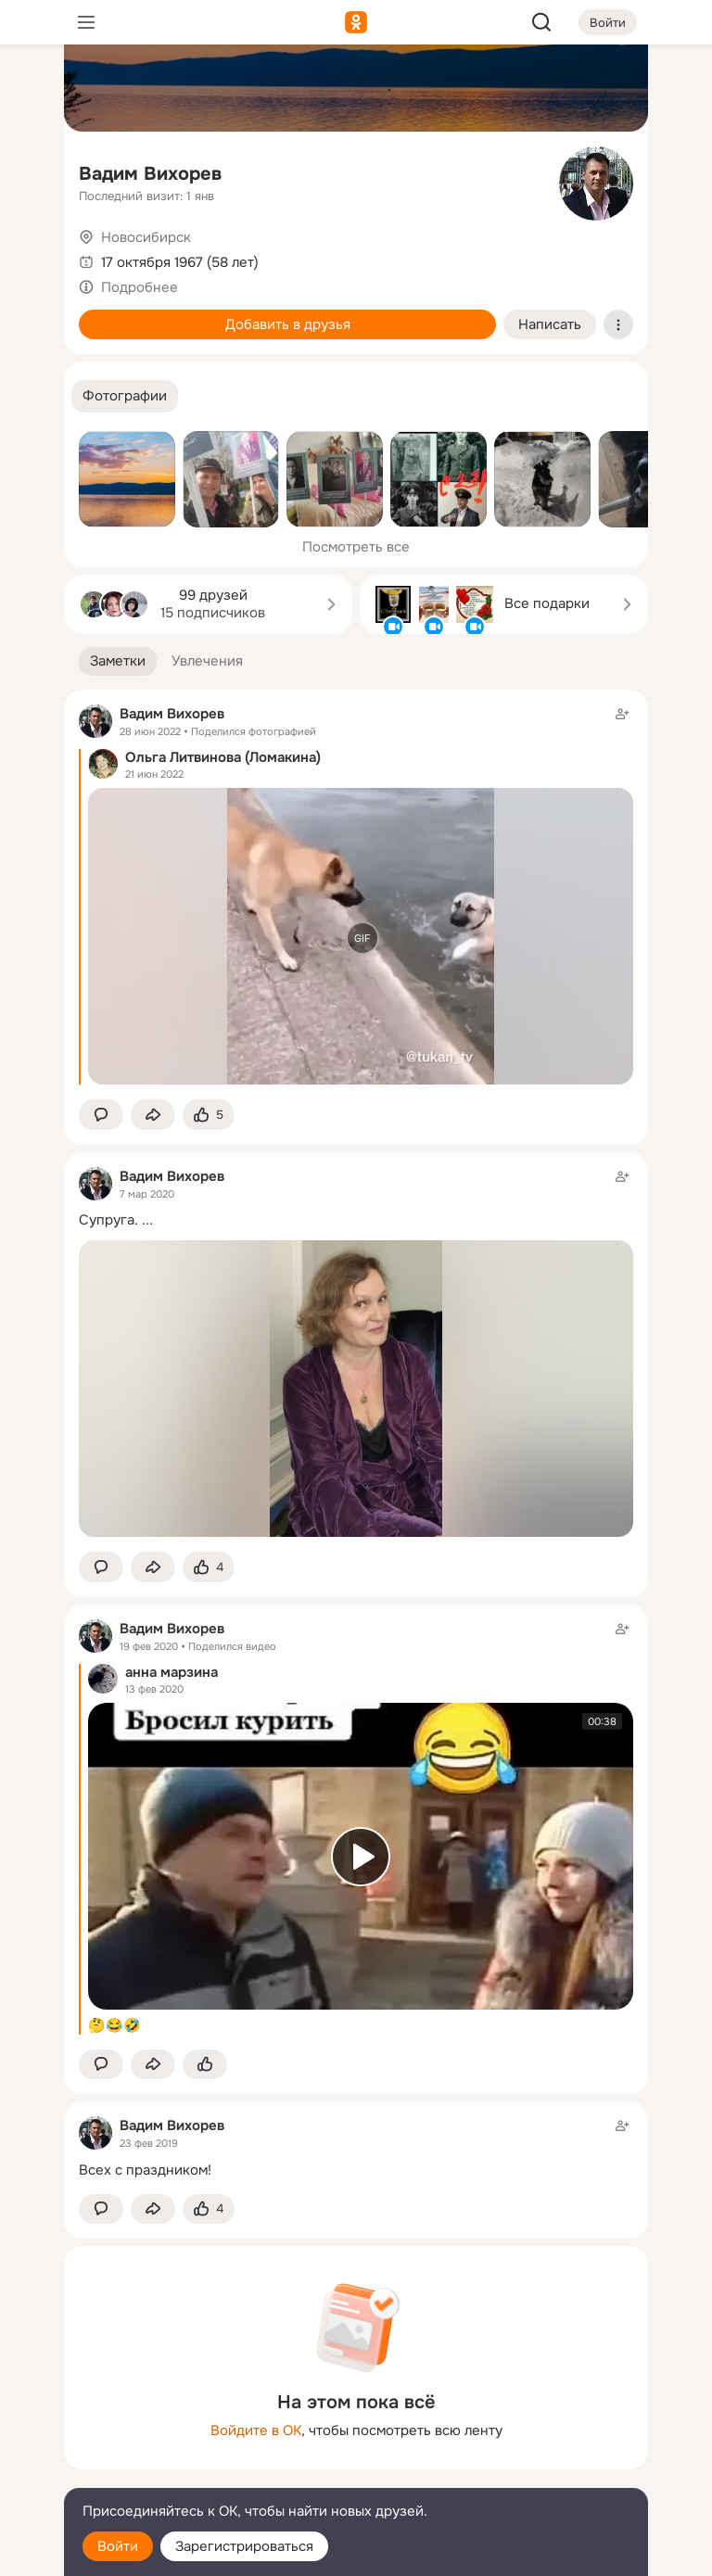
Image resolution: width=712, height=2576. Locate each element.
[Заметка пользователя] (356, 2147)
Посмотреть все (356, 547)
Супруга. (108, 1220)
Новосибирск (146, 237)
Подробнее (139, 287)
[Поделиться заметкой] (153, 1114)
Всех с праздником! (145, 2170)
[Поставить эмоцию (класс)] (209, 1114)
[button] (124, 396)
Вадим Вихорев (150, 173)
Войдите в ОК (255, 2430)
